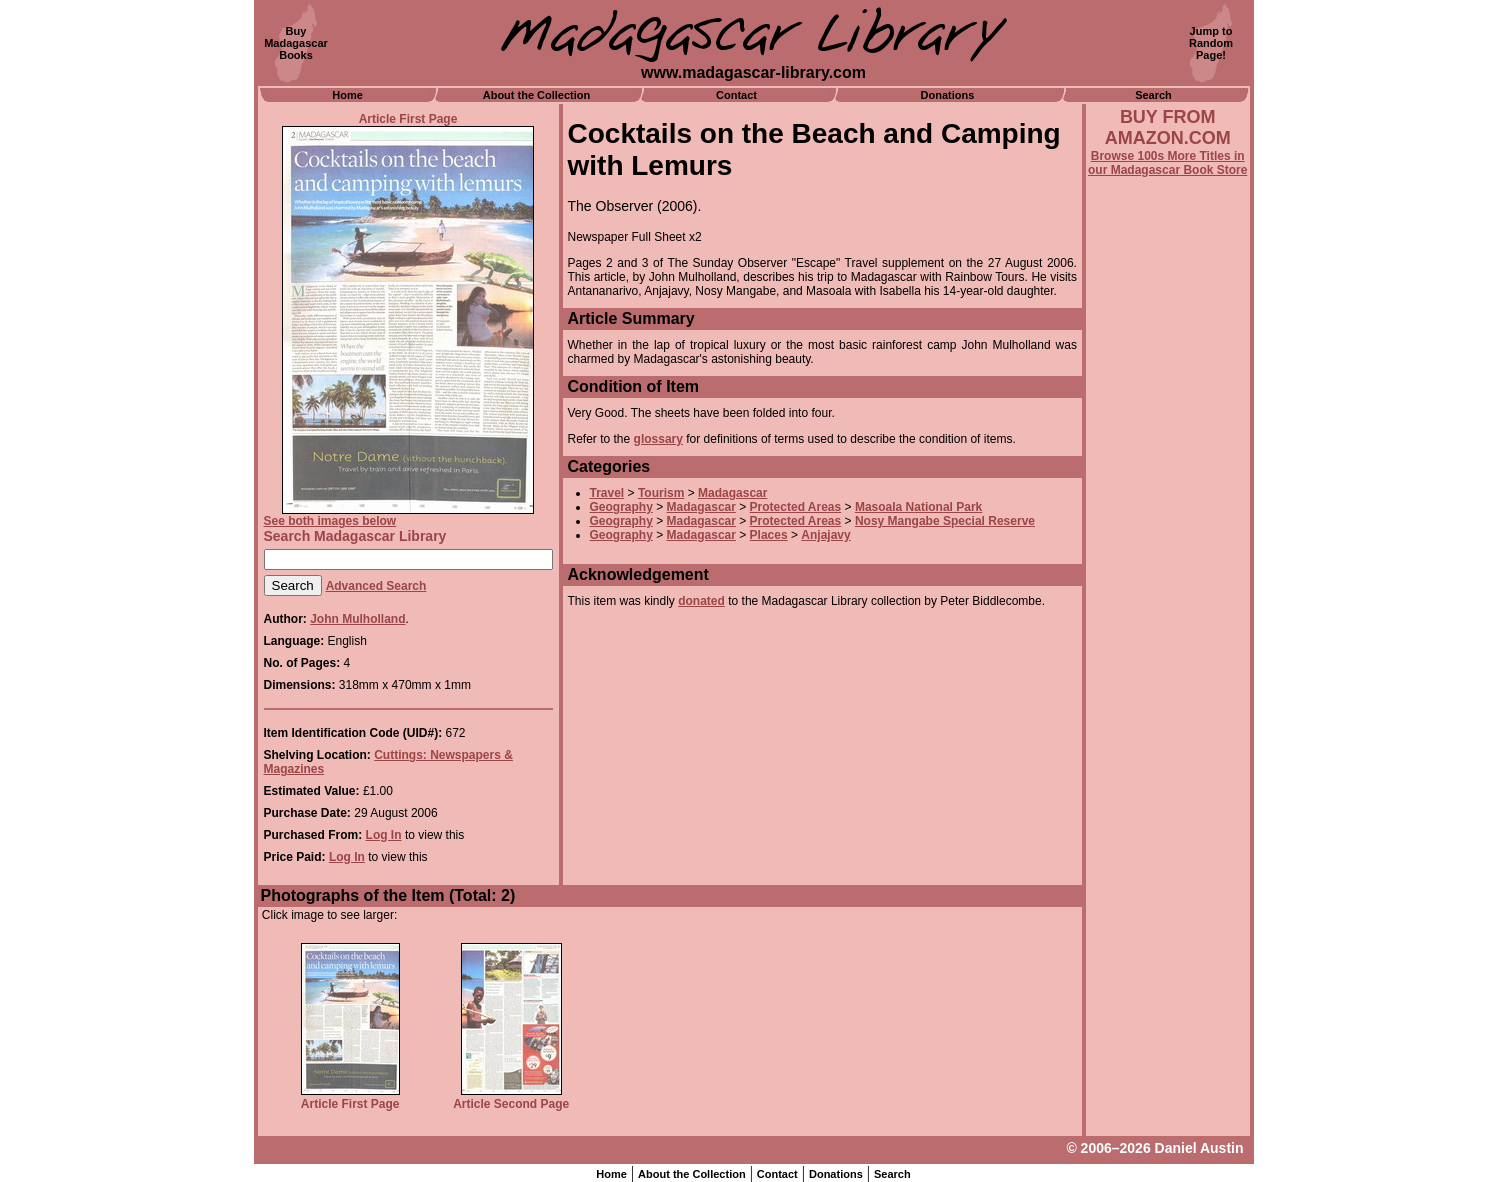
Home (347, 95)
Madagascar (732, 493)
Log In (384, 835)
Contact (736, 95)
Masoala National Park (918, 507)
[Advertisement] (1168, 717)
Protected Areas (796, 507)
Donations (948, 95)
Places (769, 535)
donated (701, 601)
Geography (621, 507)
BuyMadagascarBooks (296, 43)
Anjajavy (825, 535)
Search (1153, 95)
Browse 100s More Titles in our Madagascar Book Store (1167, 163)
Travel (607, 493)
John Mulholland (357, 619)
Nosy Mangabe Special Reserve (945, 521)
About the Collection (537, 95)
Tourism (661, 493)
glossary (658, 439)
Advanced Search (376, 586)
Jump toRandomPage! (1211, 43)
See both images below (330, 521)
